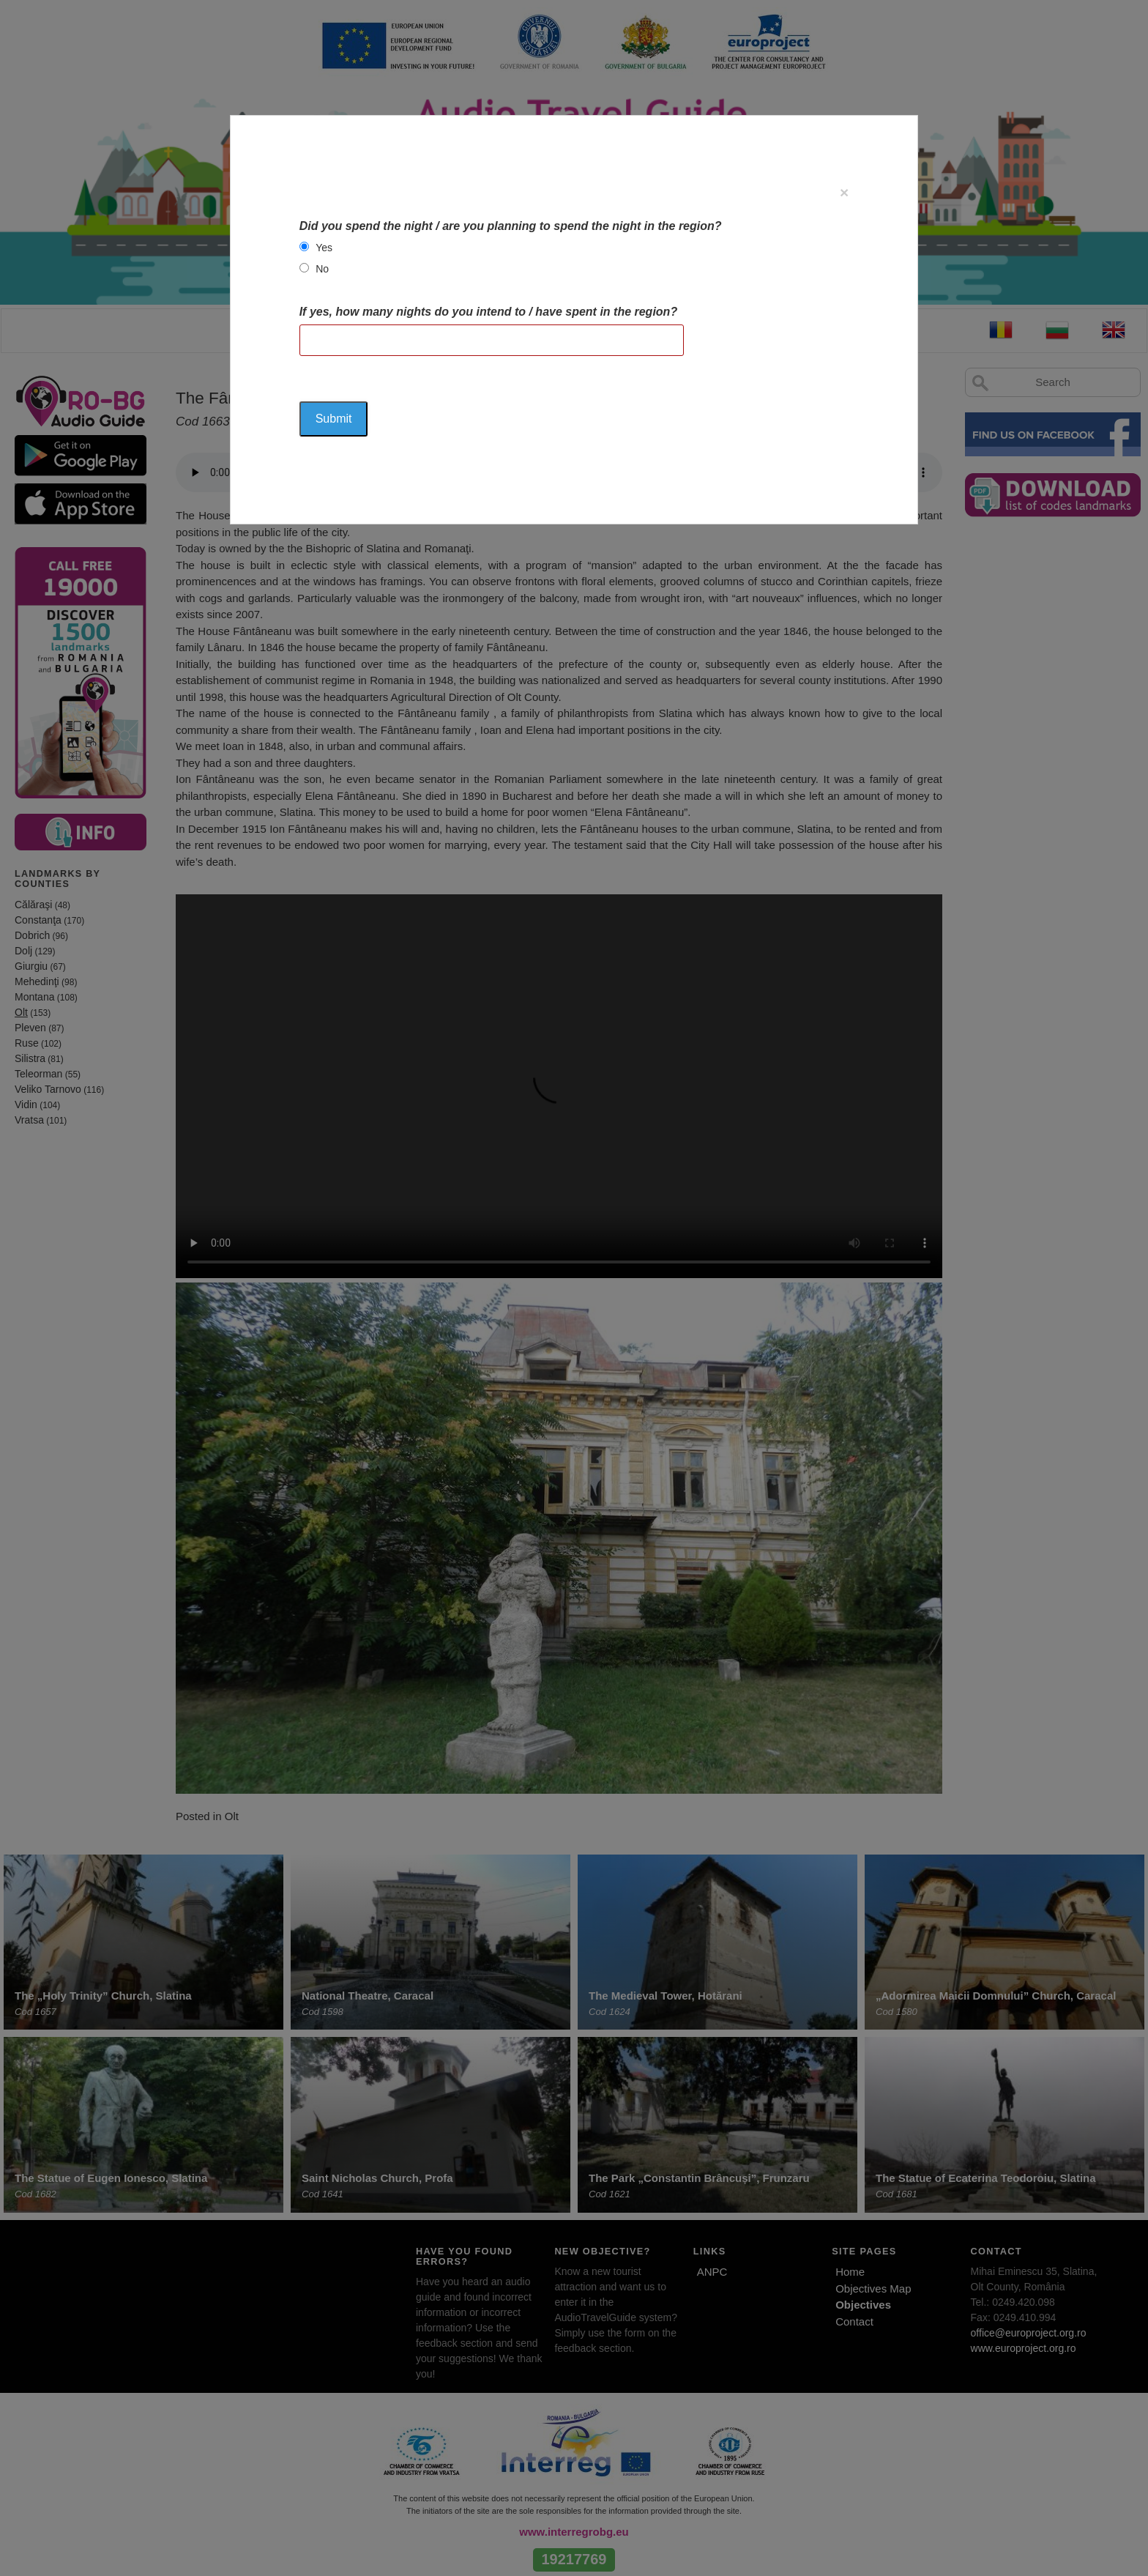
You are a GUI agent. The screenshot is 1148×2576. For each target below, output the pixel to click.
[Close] (844, 192)
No (322, 269)
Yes (324, 247)
